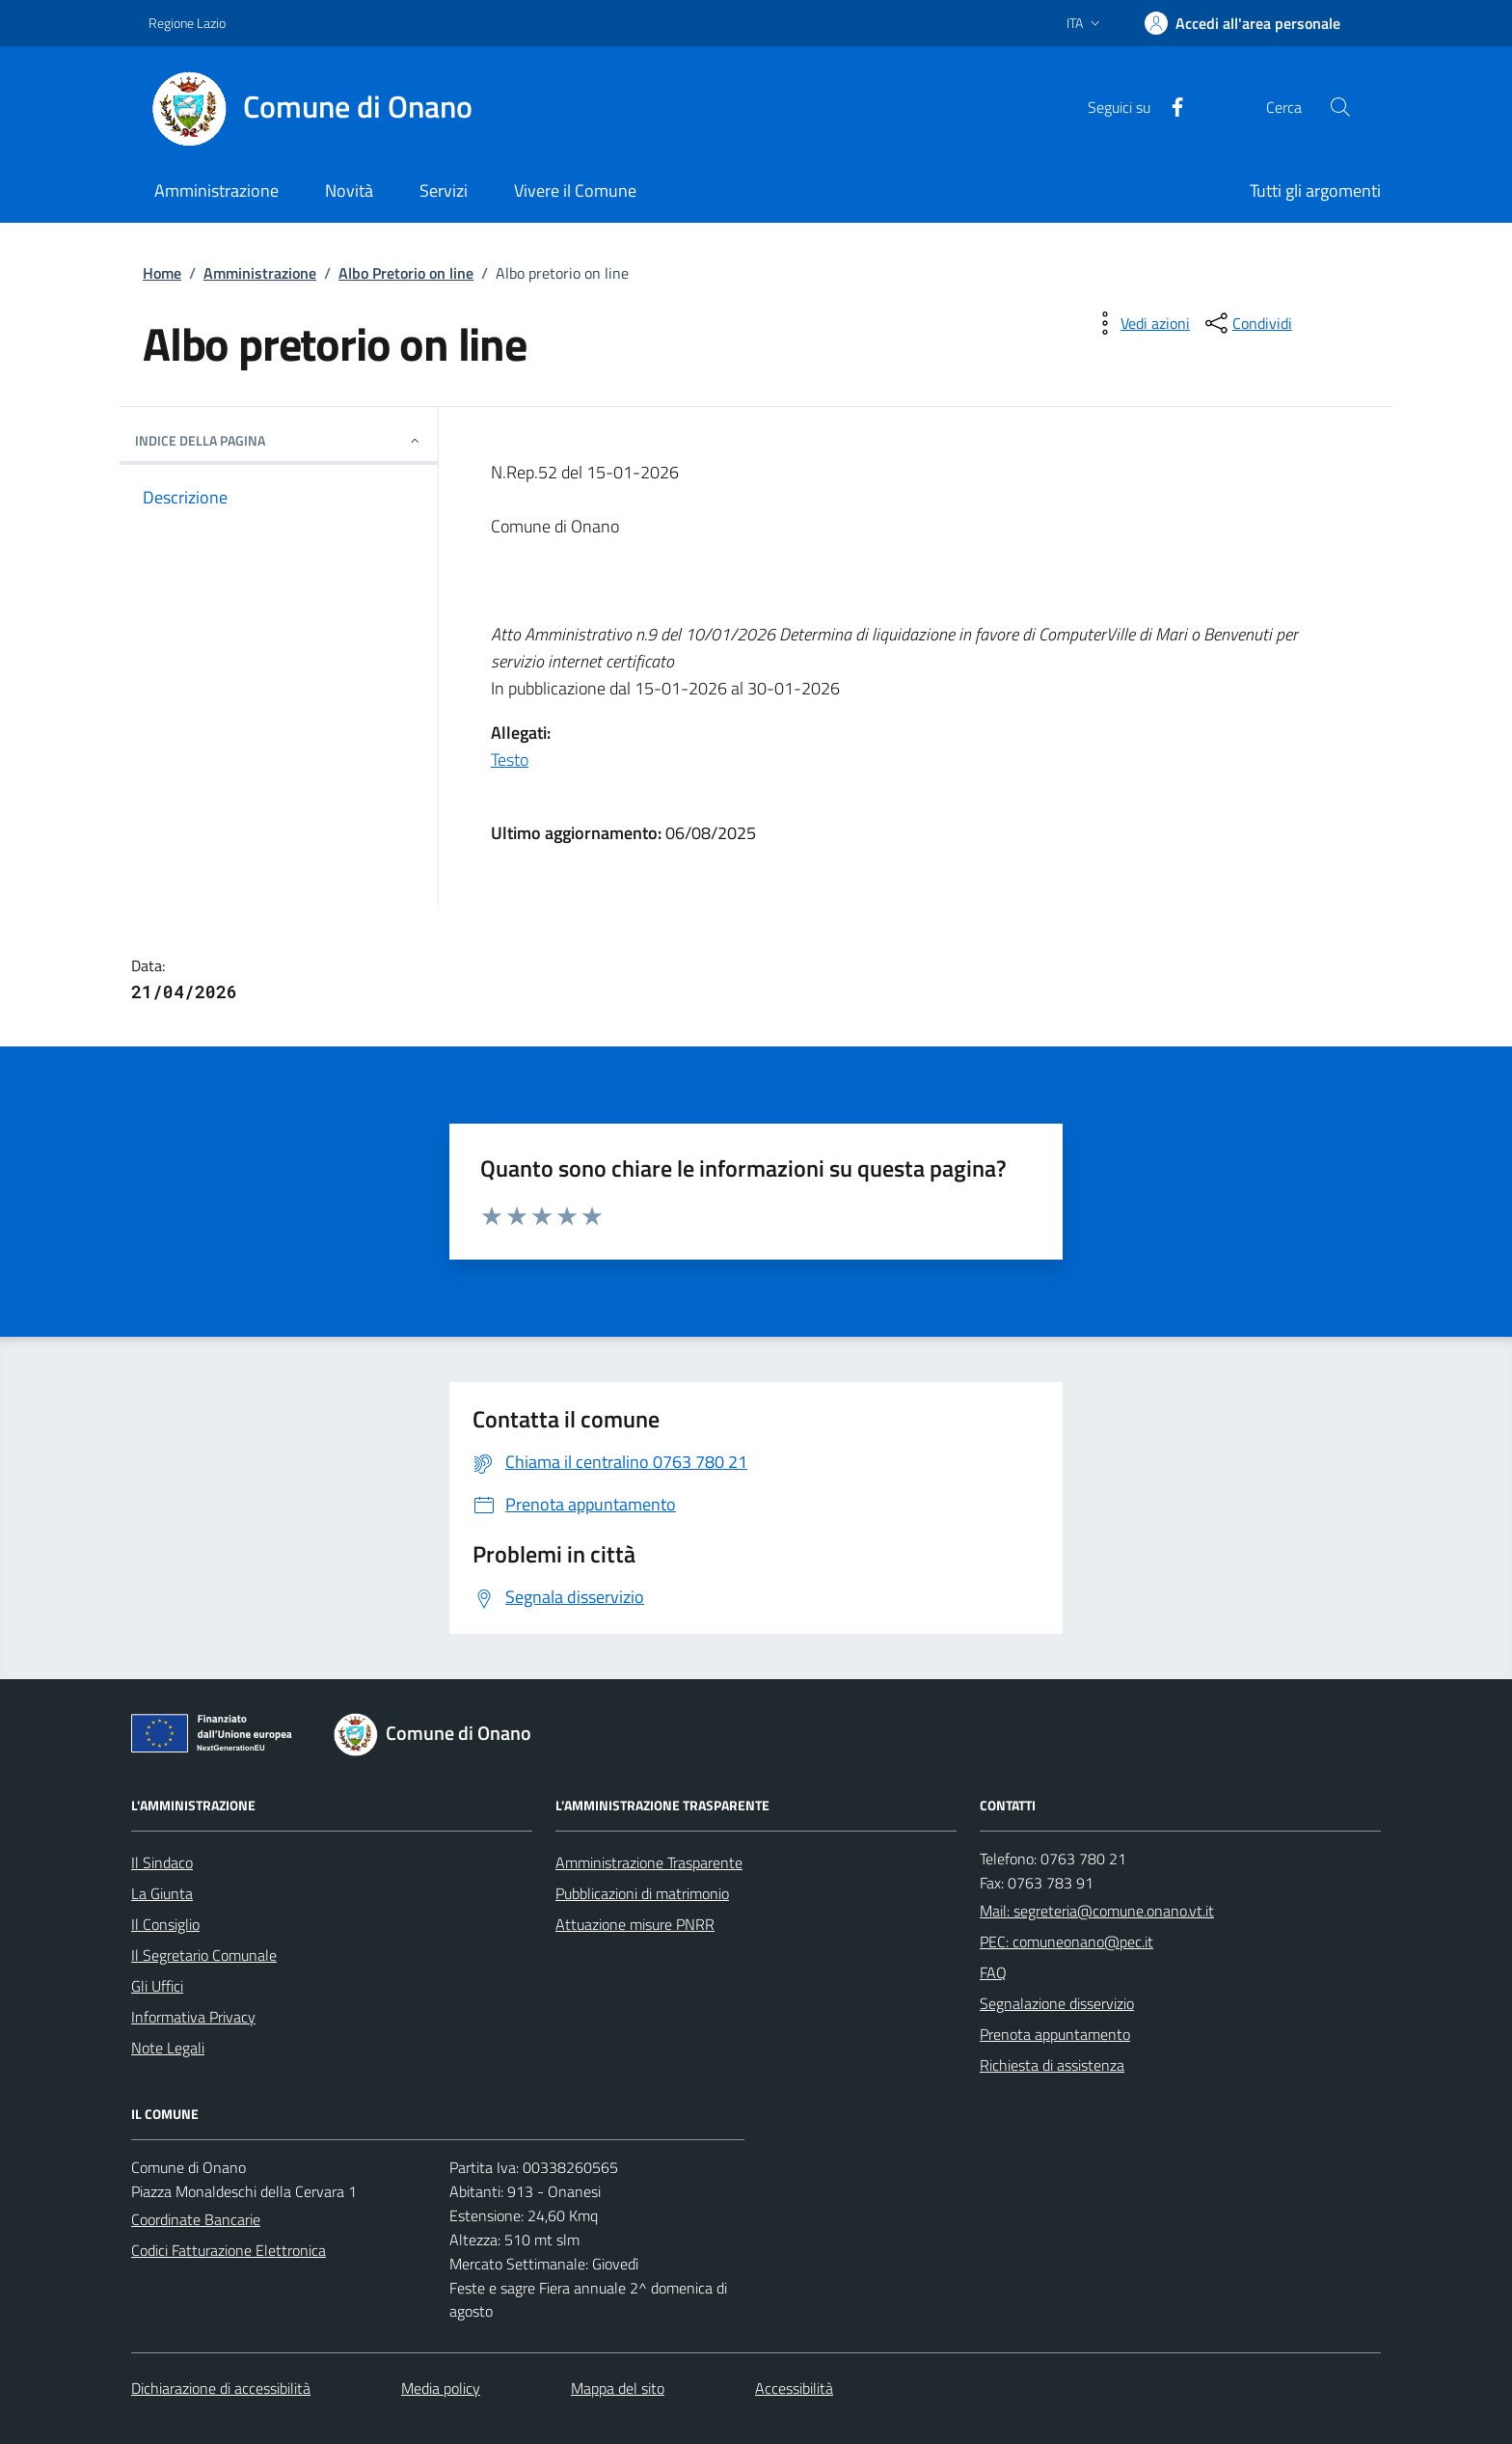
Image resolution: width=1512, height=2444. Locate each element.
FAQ (993, 1972)
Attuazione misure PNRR (635, 1924)
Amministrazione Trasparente (648, 1862)
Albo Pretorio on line (405, 273)
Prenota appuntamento (1055, 2034)
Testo (509, 760)
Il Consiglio (165, 1924)
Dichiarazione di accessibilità (220, 2388)
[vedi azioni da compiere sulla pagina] (1140, 323)
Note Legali (167, 2047)
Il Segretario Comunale (204, 1955)
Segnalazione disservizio (1057, 2003)
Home (162, 273)
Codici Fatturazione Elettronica (228, 2250)
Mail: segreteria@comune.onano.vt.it (1097, 1910)
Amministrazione (259, 273)
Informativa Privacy (193, 2016)
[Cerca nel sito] (1340, 107)
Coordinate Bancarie (195, 2219)
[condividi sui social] (1247, 323)
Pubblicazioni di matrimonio (642, 1893)
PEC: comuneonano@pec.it (1066, 1941)
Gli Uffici (157, 1985)
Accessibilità (794, 2388)
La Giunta (162, 1893)
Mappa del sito (617, 2388)
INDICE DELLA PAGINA (278, 440)
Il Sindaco (162, 1862)
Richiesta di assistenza (1052, 2065)
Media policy (440, 2388)
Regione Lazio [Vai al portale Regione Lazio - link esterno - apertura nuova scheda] (187, 23)
